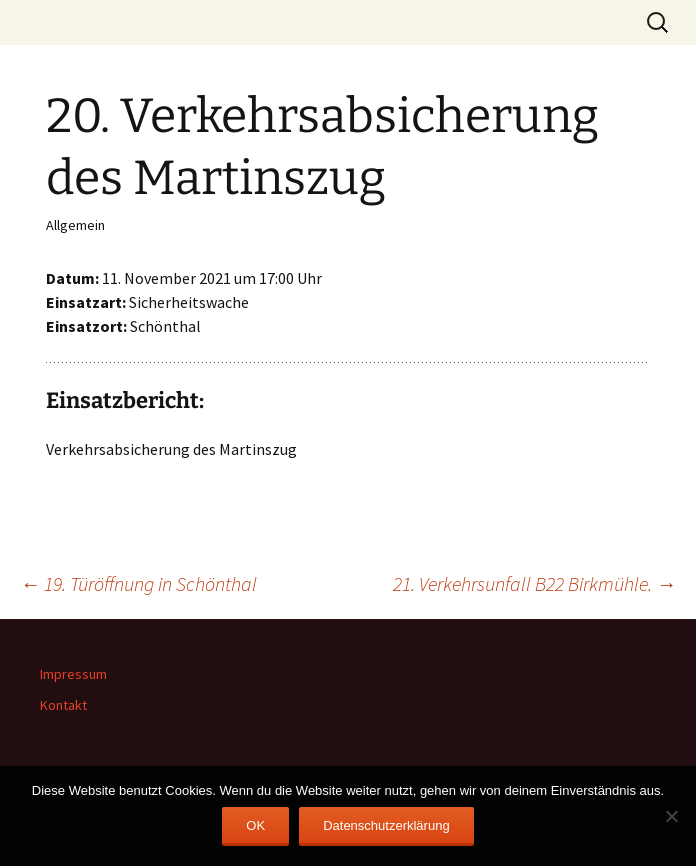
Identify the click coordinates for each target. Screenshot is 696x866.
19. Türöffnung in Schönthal (138, 583)
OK (255, 825)
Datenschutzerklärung (386, 825)
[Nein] (671, 816)
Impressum (73, 674)
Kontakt (63, 705)
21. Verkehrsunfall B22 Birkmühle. (534, 583)
